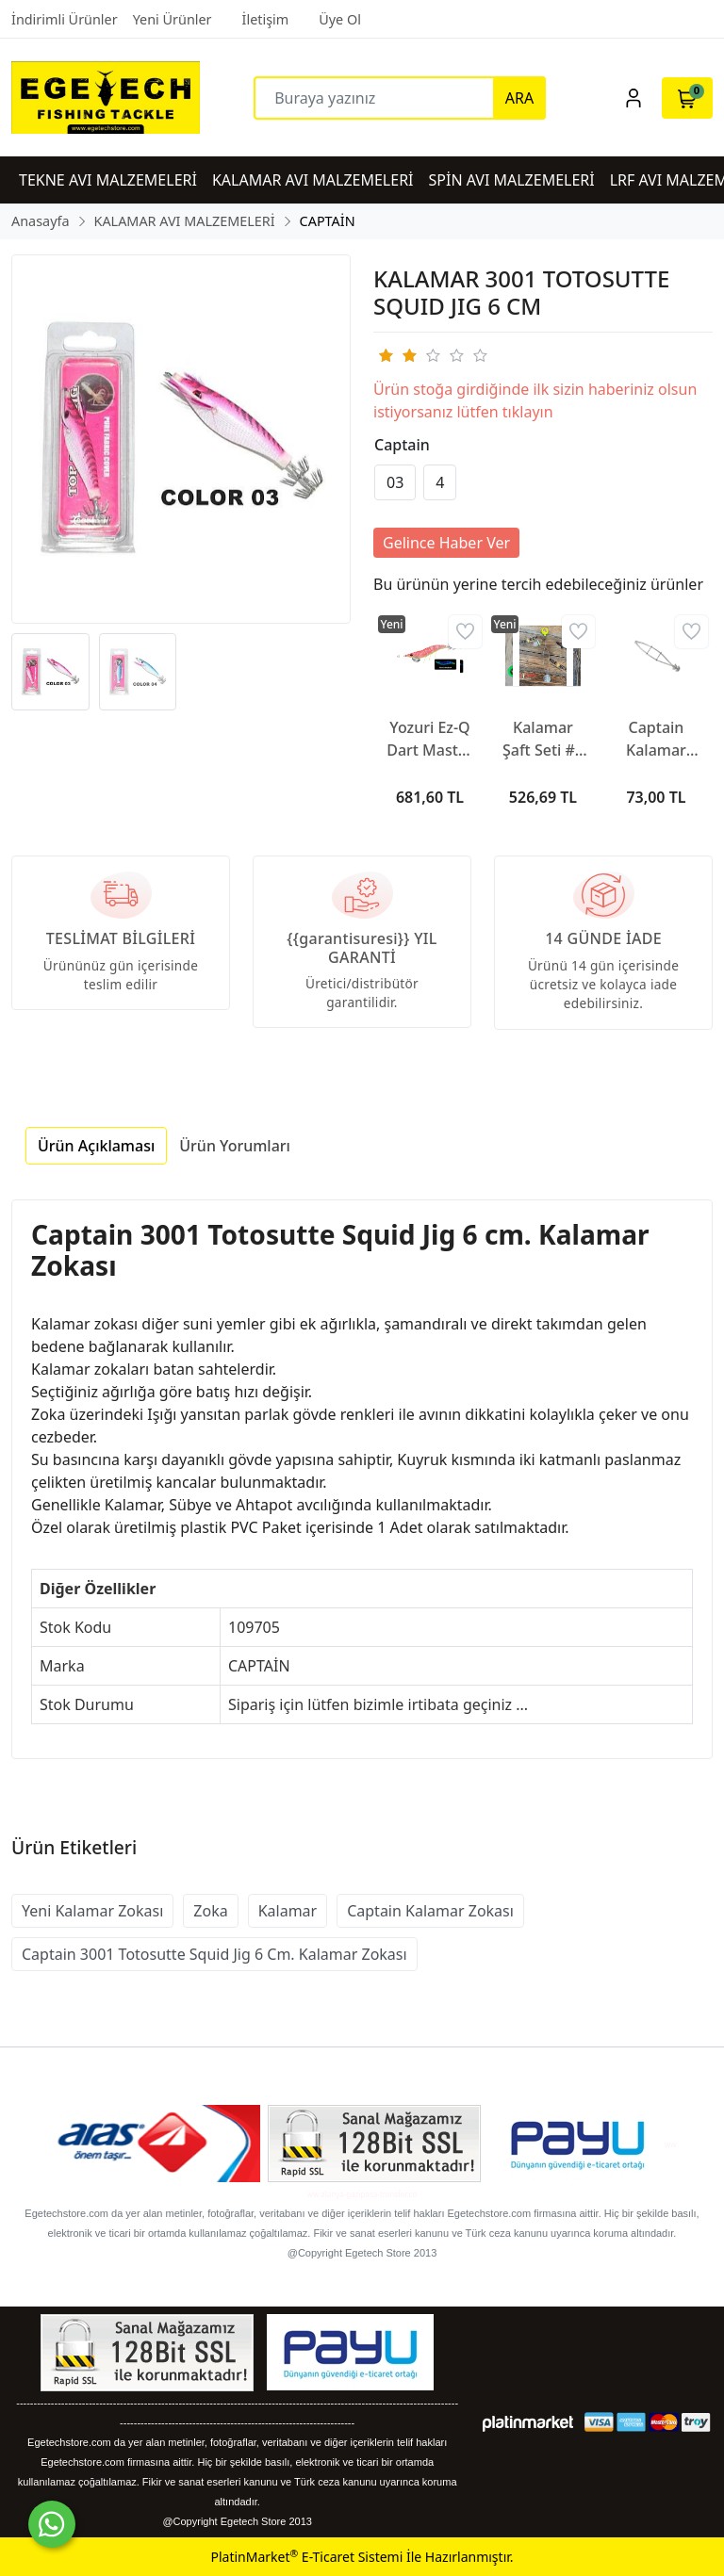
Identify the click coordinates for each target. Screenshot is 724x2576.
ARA (519, 98)
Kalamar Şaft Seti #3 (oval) (543, 739)
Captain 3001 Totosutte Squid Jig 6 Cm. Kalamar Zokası (214, 1954)
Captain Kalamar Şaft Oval (656, 739)
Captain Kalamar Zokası (430, 1910)
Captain (402, 444)
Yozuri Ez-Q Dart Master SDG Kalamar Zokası (430, 739)
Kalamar (288, 1910)
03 (395, 482)
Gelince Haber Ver (446, 542)
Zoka (210, 1910)
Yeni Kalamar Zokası (92, 1910)
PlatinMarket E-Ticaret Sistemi (306, 2557)
